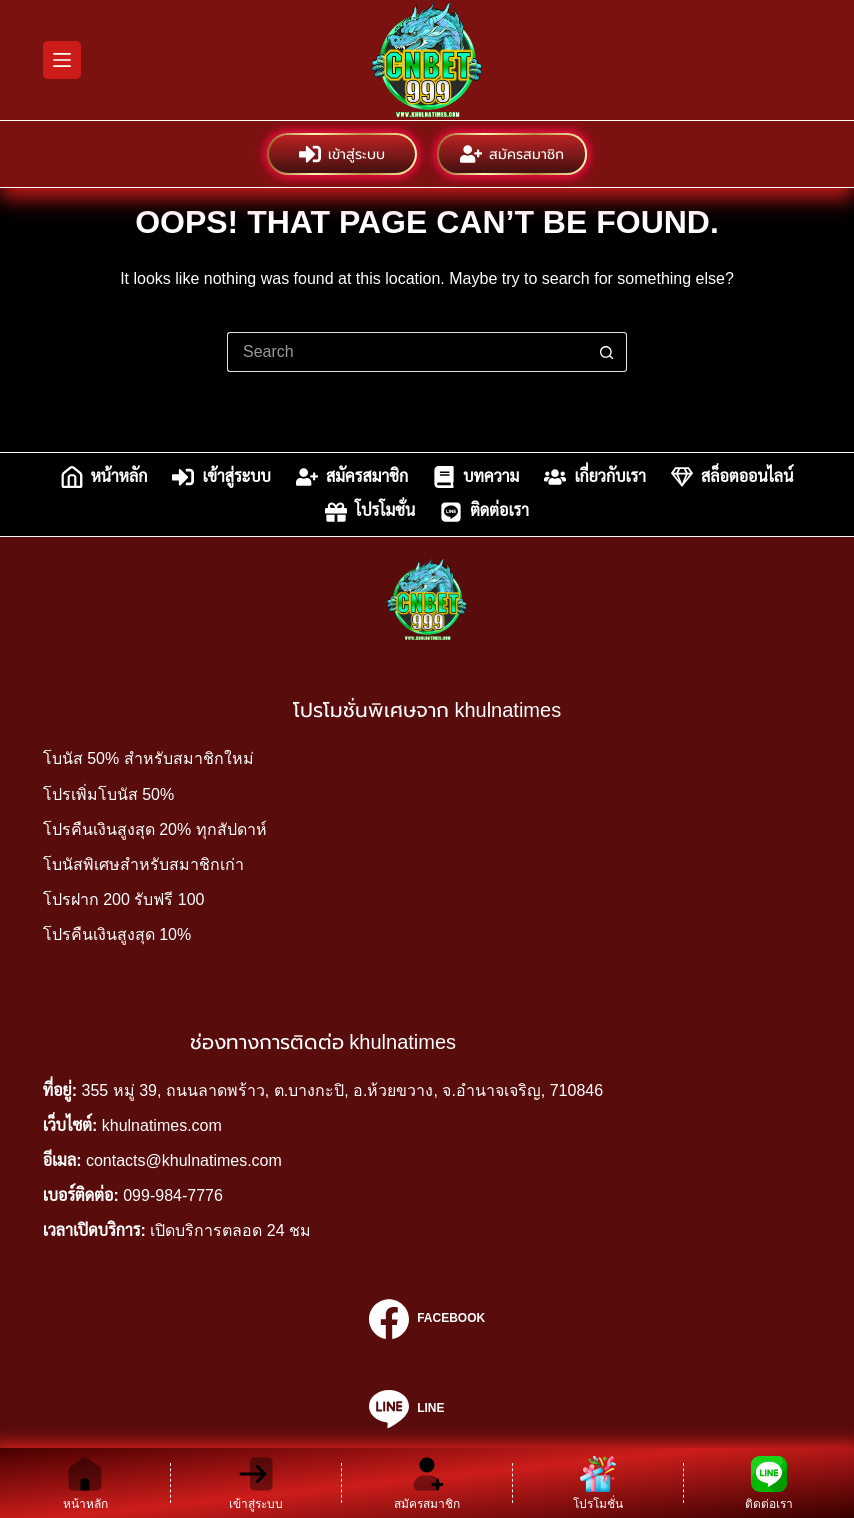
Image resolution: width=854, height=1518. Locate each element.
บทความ (476, 477)
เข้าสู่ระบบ (342, 154)
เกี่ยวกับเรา (595, 477)
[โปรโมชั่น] (598, 1483)
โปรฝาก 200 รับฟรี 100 (124, 899)
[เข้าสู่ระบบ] (256, 1483)
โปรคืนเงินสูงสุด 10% (117, 934)
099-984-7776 (173, 1195)
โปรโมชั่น (370, 512)
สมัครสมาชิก (512, 154)
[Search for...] (407, 352)
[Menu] (62, 60)
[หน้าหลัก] (85, 1483)
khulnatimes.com (162, 1125)
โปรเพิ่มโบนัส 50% (108, 794)
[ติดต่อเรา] (769, 1483)
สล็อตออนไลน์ (732, 477)
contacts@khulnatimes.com (184, 1160)
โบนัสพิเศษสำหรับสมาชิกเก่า (143, 864)
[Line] (427, 1409)
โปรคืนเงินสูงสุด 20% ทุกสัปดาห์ (155, 829)
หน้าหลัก (104, 477)
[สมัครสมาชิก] (427, 1483)
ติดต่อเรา (484, 512)
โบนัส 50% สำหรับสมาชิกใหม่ (148, 758)
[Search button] (607, 352)
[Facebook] (427, 1319)
